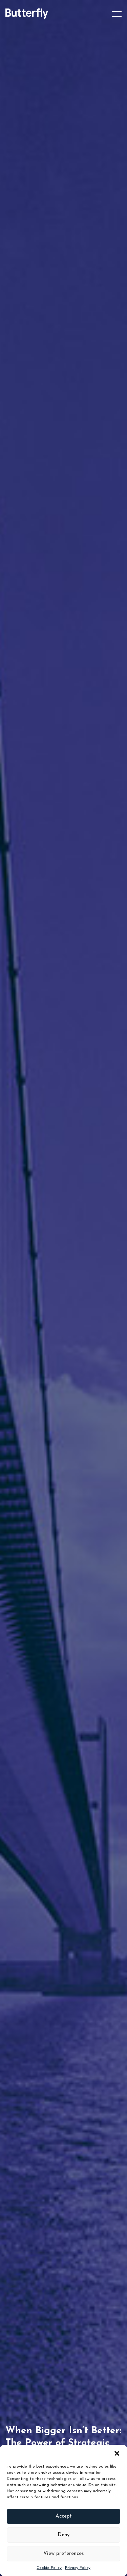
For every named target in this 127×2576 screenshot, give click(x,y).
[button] (116, 2453)
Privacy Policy (77, 2568)
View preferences (63, 2553)
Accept (64, 2516)
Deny (64, 2535)
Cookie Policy (49, 2568)
